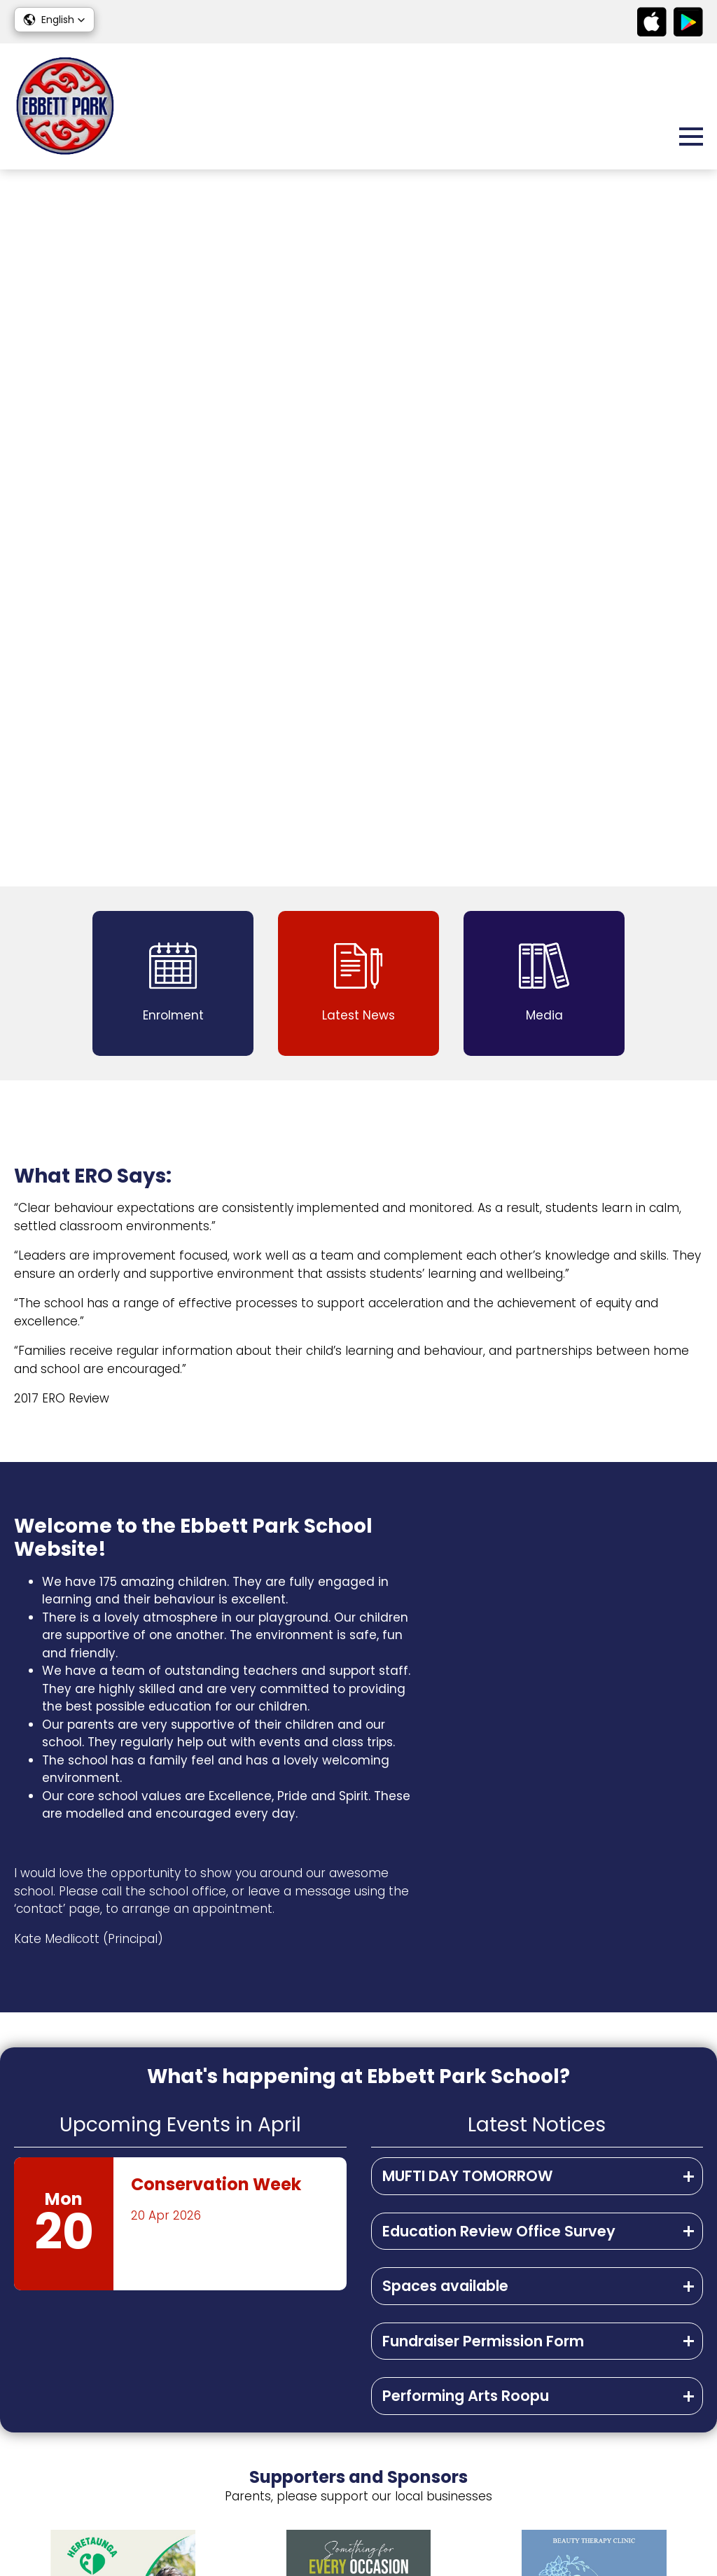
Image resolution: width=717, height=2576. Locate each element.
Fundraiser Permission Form (483, 1624)
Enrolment (672, 2418)
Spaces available (445, 1569)
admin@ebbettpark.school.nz (138, 2398)
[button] (54, 19)
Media (684, 2397)
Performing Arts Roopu (465, 1679)
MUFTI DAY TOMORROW (467, 1459)
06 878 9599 (92, 2377)
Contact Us (655, 2445)
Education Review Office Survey (498, 1514)
